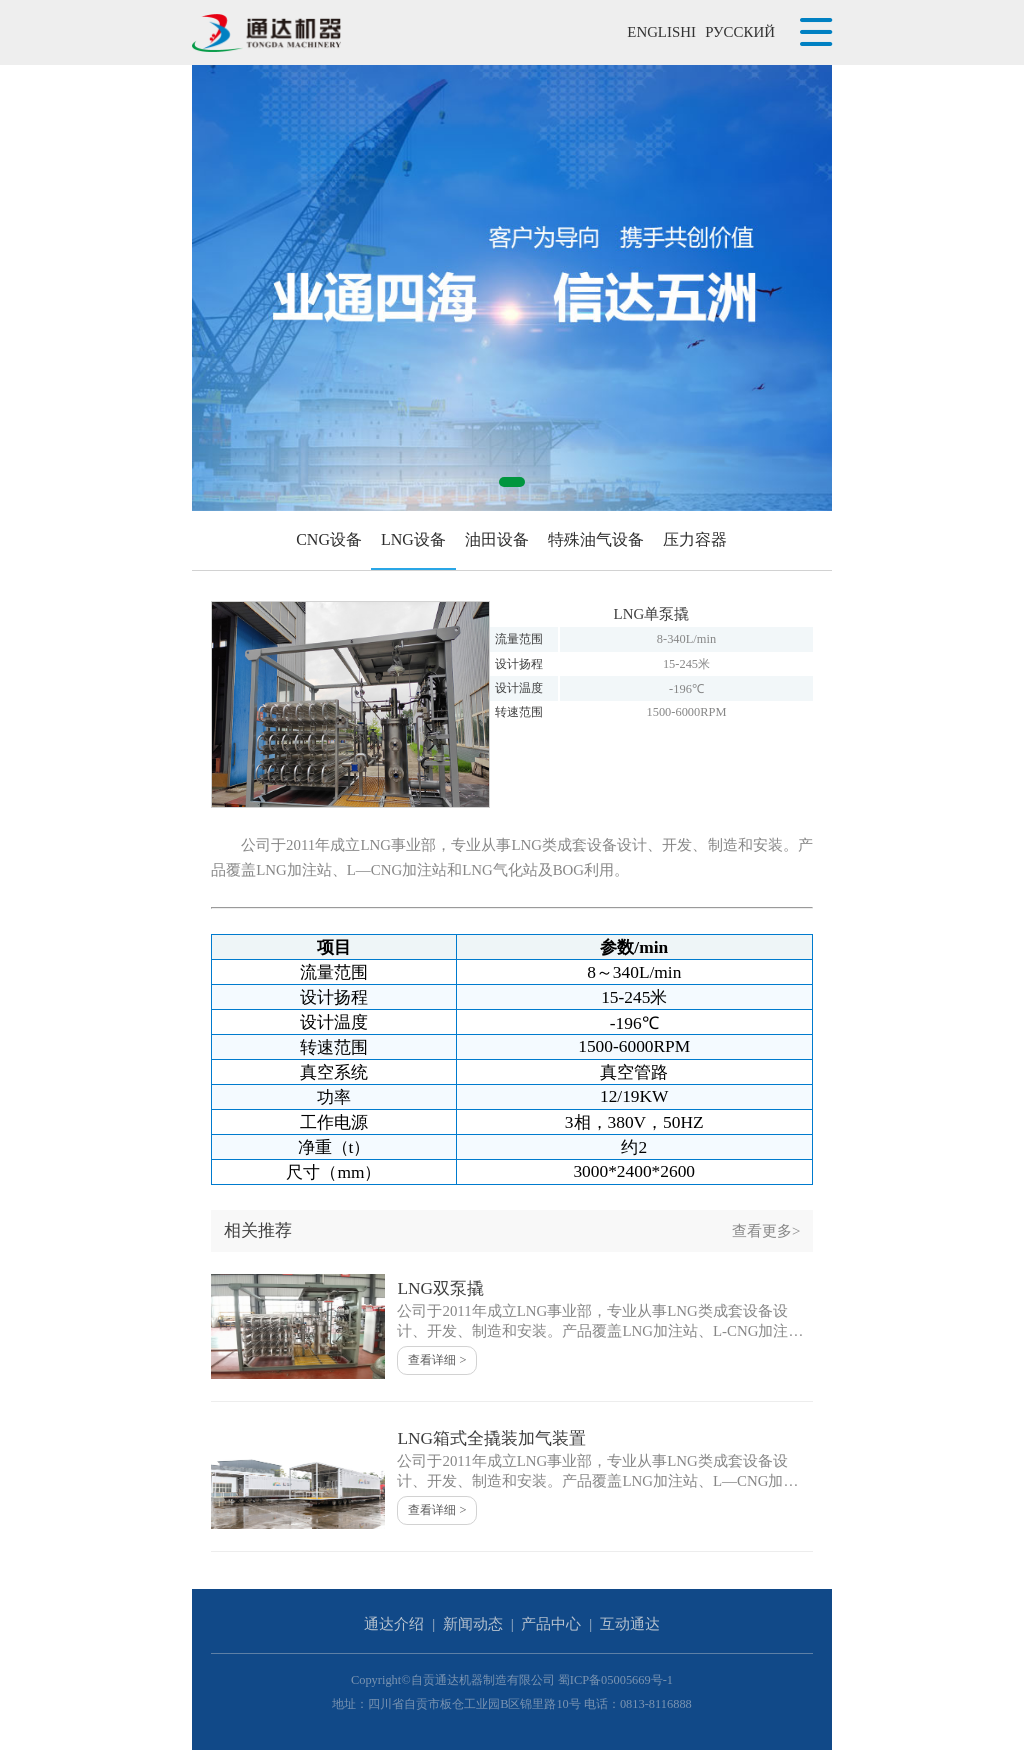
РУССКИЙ (740, 32)
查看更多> (766, 1231)
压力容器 (695, 539)
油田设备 (497, 539)
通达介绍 (394, 1624)
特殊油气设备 (596, 539)
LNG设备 (413, 539)
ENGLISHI (661, 32)
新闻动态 (473, 1624)
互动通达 (630, 1624)
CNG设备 (329, 539)
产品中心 (551, 1624)
